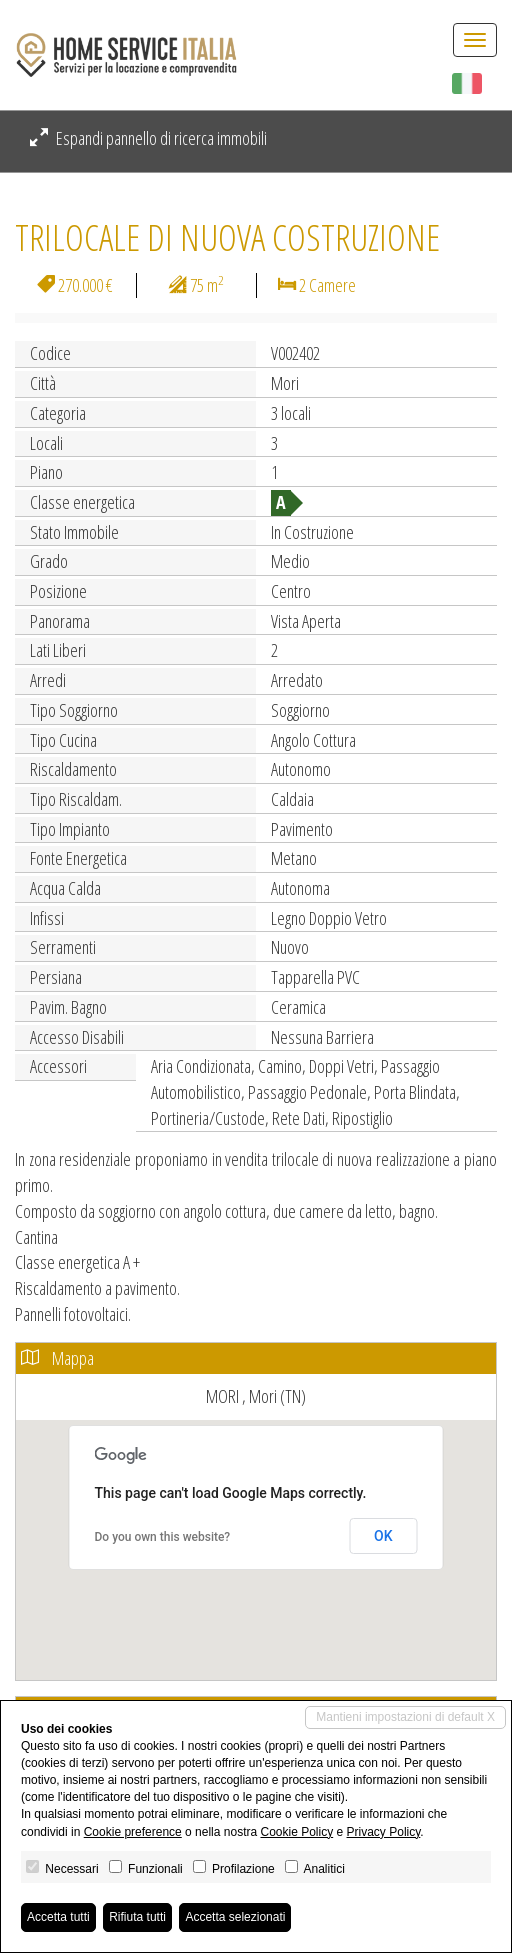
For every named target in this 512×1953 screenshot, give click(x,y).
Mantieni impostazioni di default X (405, 1717)
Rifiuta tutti (137, 1917)
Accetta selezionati (235, 1917)
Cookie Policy (296, 1832)
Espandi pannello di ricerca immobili (148, 138)
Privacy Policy (384, 1832)
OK (383, 1536)
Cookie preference (133, 1832)
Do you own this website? (163, 1537)
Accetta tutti (58, 1917)
